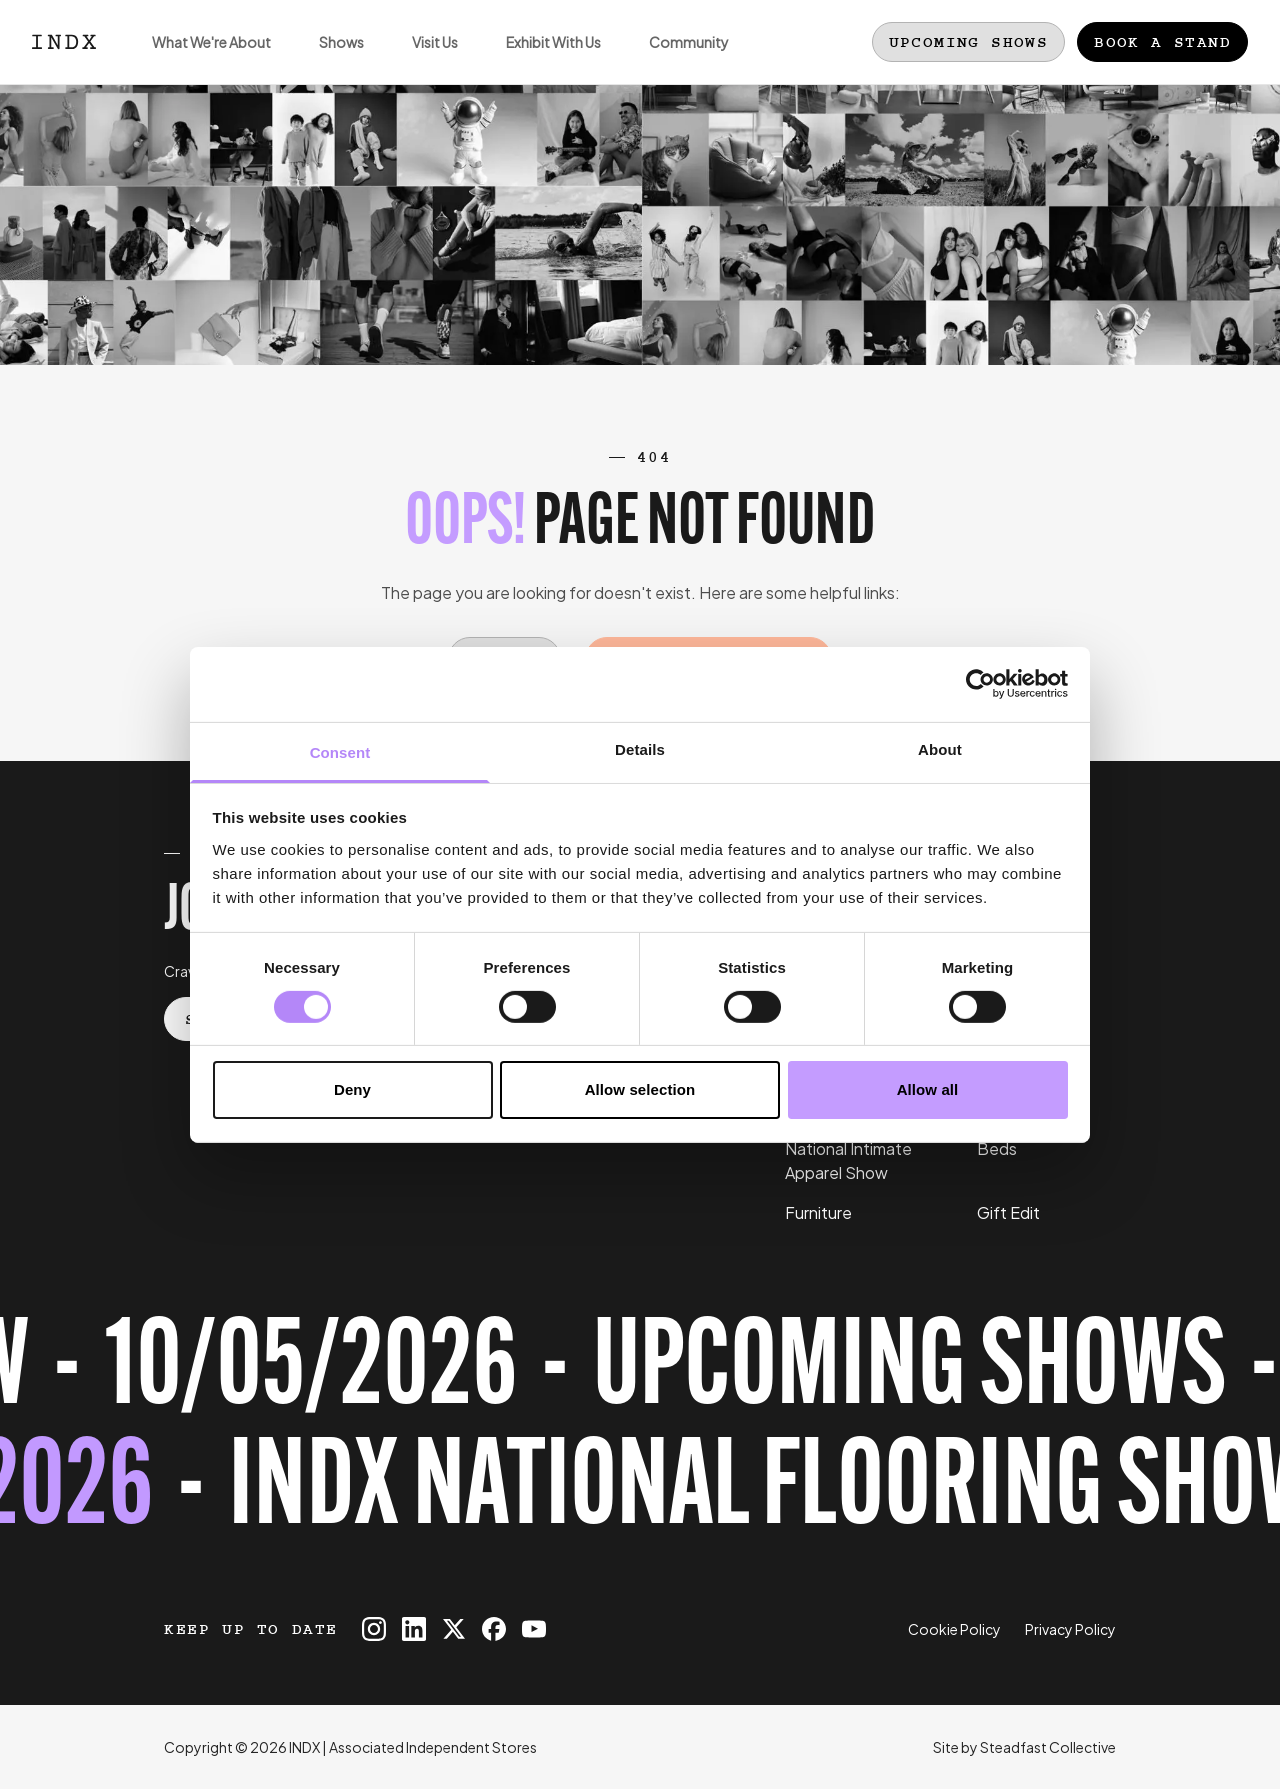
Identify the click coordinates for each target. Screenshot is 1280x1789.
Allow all (928, 1089)
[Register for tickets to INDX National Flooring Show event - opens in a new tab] (640, 1433)
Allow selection (640, 1089)
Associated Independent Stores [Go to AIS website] (433, 1747)
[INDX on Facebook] (494, 1629)
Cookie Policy (954, 1629)
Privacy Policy (1070, 1629)
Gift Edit (1008, 1212)
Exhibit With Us (541, 58)
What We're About (199, 58)
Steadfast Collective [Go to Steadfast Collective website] (1048, 1747)
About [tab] (940, 748)
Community (677, 58)
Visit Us (423, 58)
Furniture (818, 1212)
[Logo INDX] (64, 42)
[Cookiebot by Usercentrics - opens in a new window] (980, 684)
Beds (997, 1148)
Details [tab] (640, 748)
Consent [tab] (340, 751)
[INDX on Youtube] (534, 1629)
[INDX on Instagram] (374, 1629)
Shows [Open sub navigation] (329, 58)
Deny (352, 1089)
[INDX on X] (454, 1629)
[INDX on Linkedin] (414, 1629)
